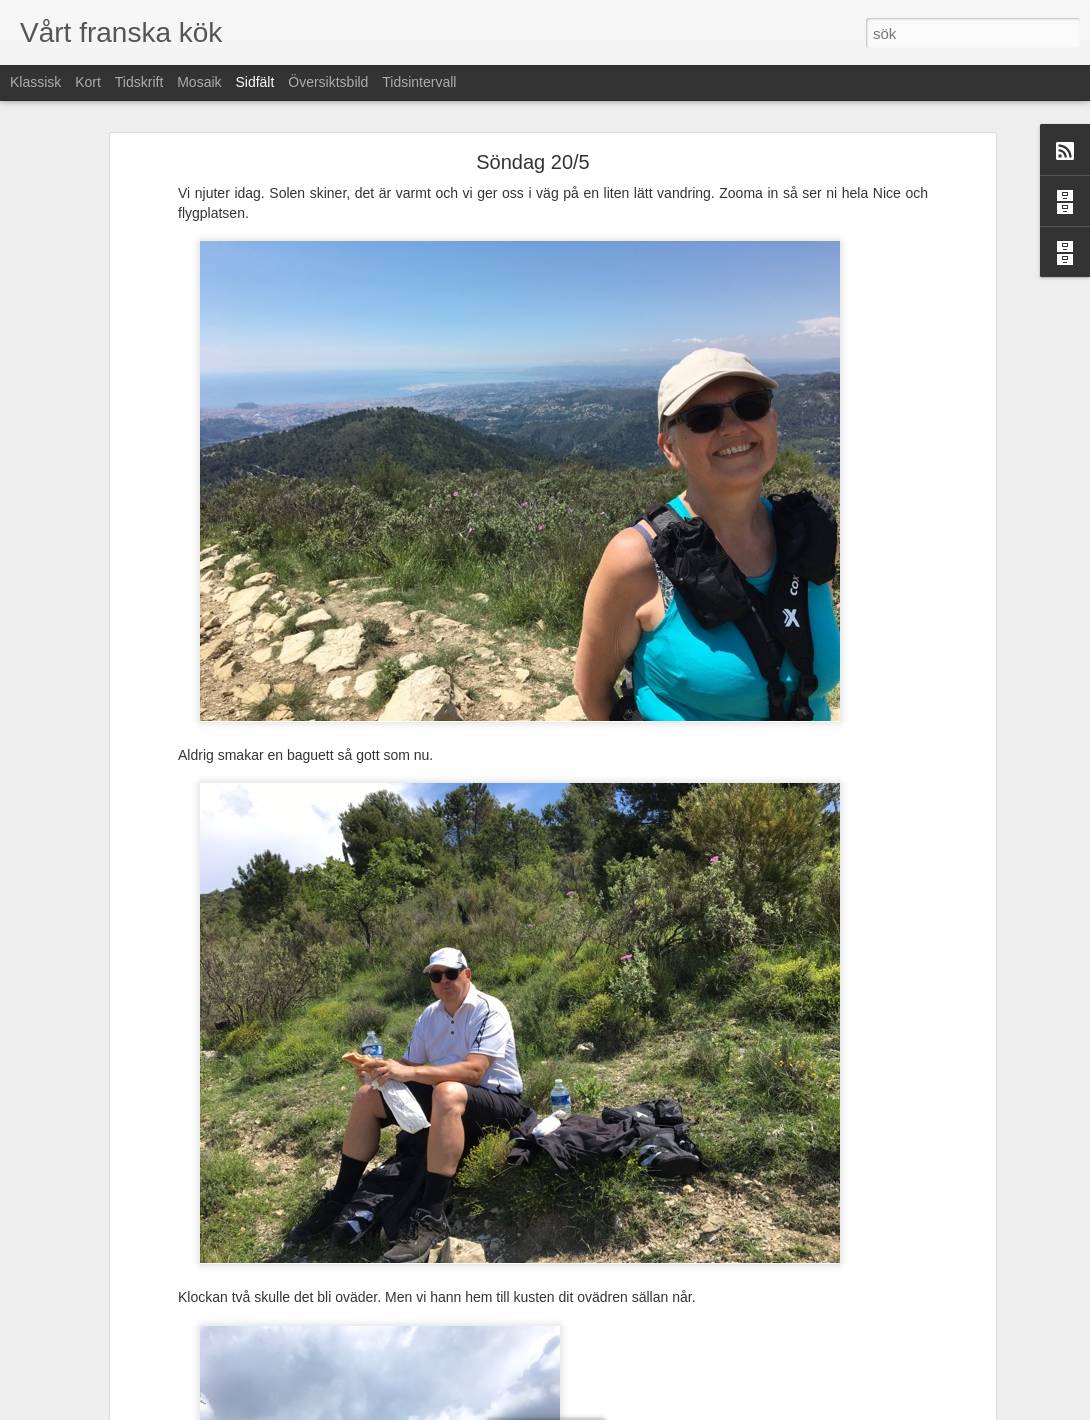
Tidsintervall (419, 82)
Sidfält (254, 82)
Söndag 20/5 (532, 162)
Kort (88, 82)
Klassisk (35, 82)
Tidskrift (139, 82)
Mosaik (199, 82)
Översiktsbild (328, 82)
